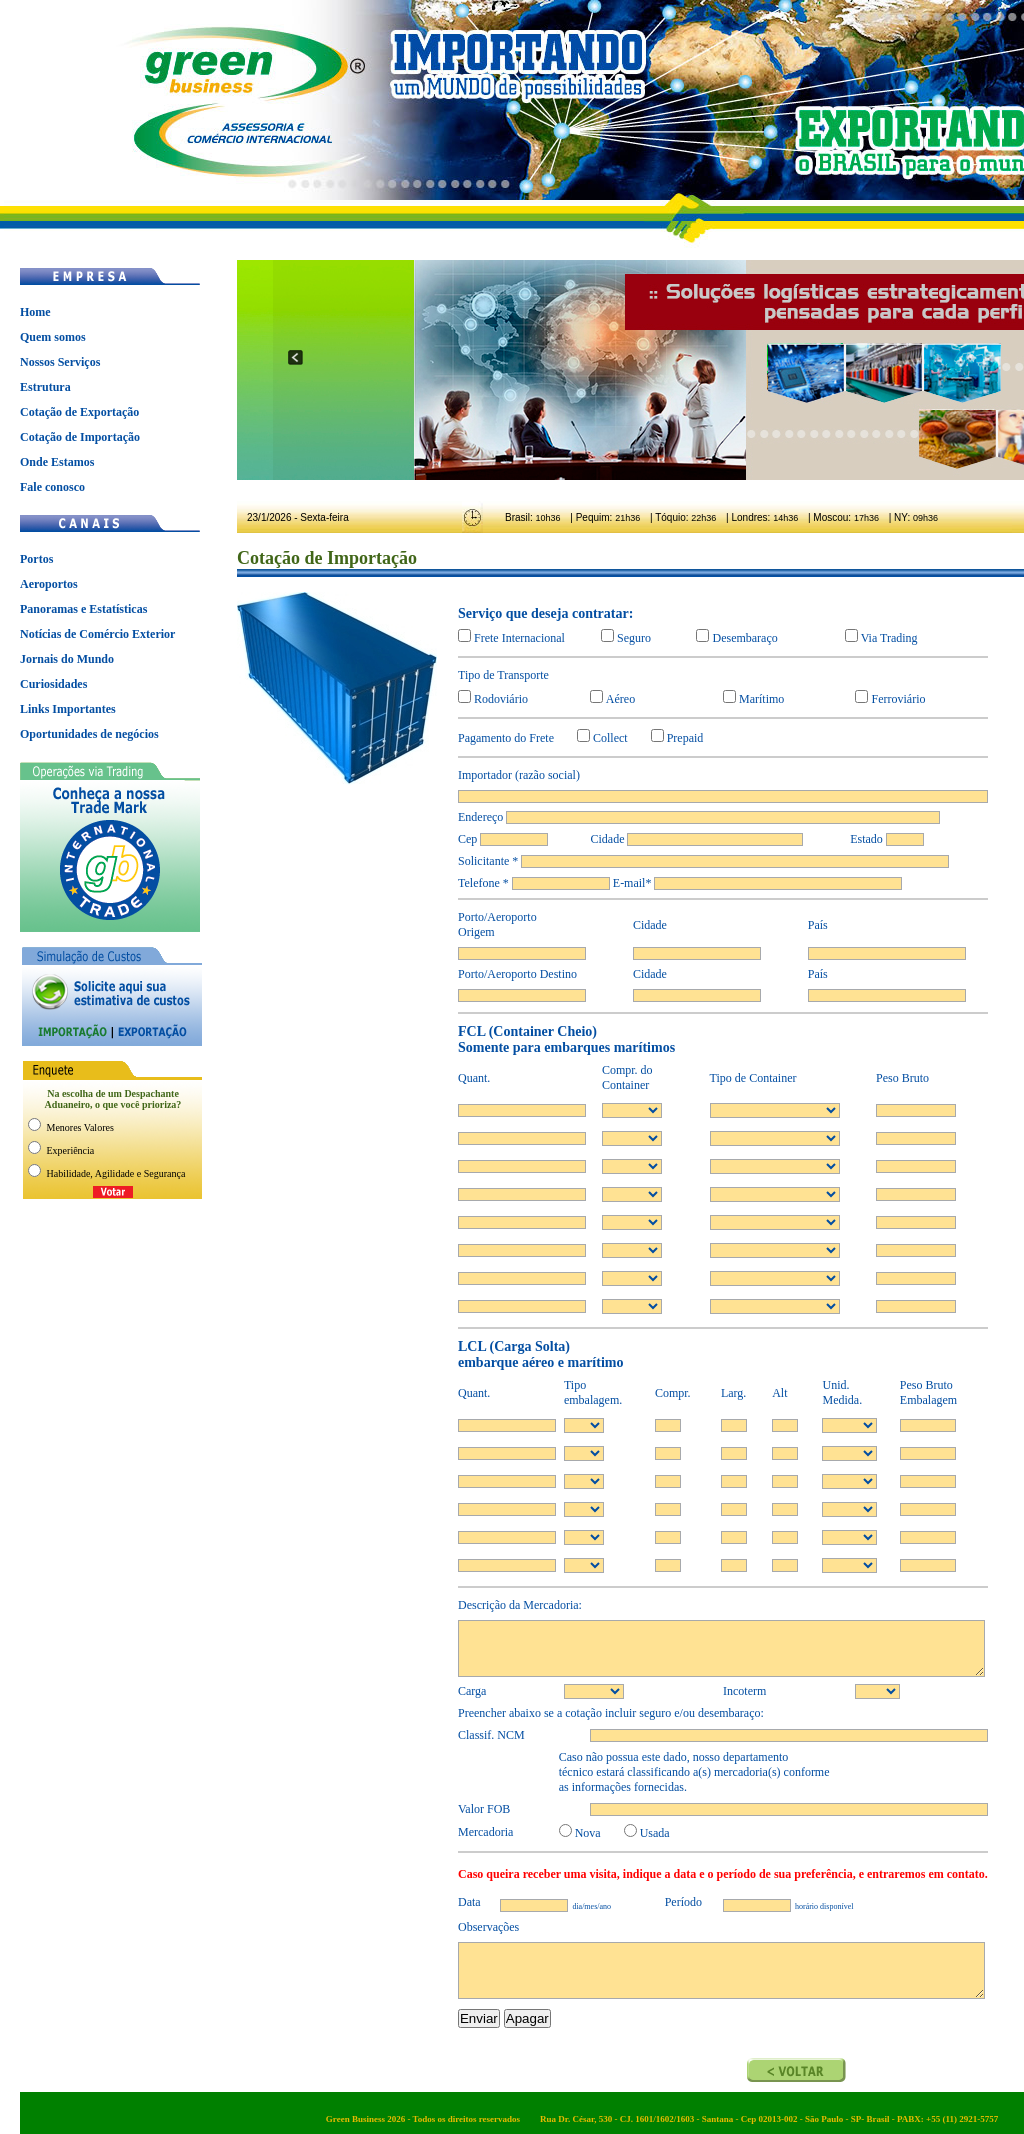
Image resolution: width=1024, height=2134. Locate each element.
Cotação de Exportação (79, 412)
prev (295, 357)
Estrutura (45, 387)
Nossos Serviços (60, 362)
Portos (36, 559)
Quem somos (53, 337)
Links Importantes (68, 709)
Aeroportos (49, 584)
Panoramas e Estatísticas (83, 609)
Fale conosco (52, 487)
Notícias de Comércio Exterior (97, 634)
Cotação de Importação (80, 437)
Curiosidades (53, 684)
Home (35, 312)
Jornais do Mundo (67, 659)
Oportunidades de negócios (89, 734)
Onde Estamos (57, 462)
